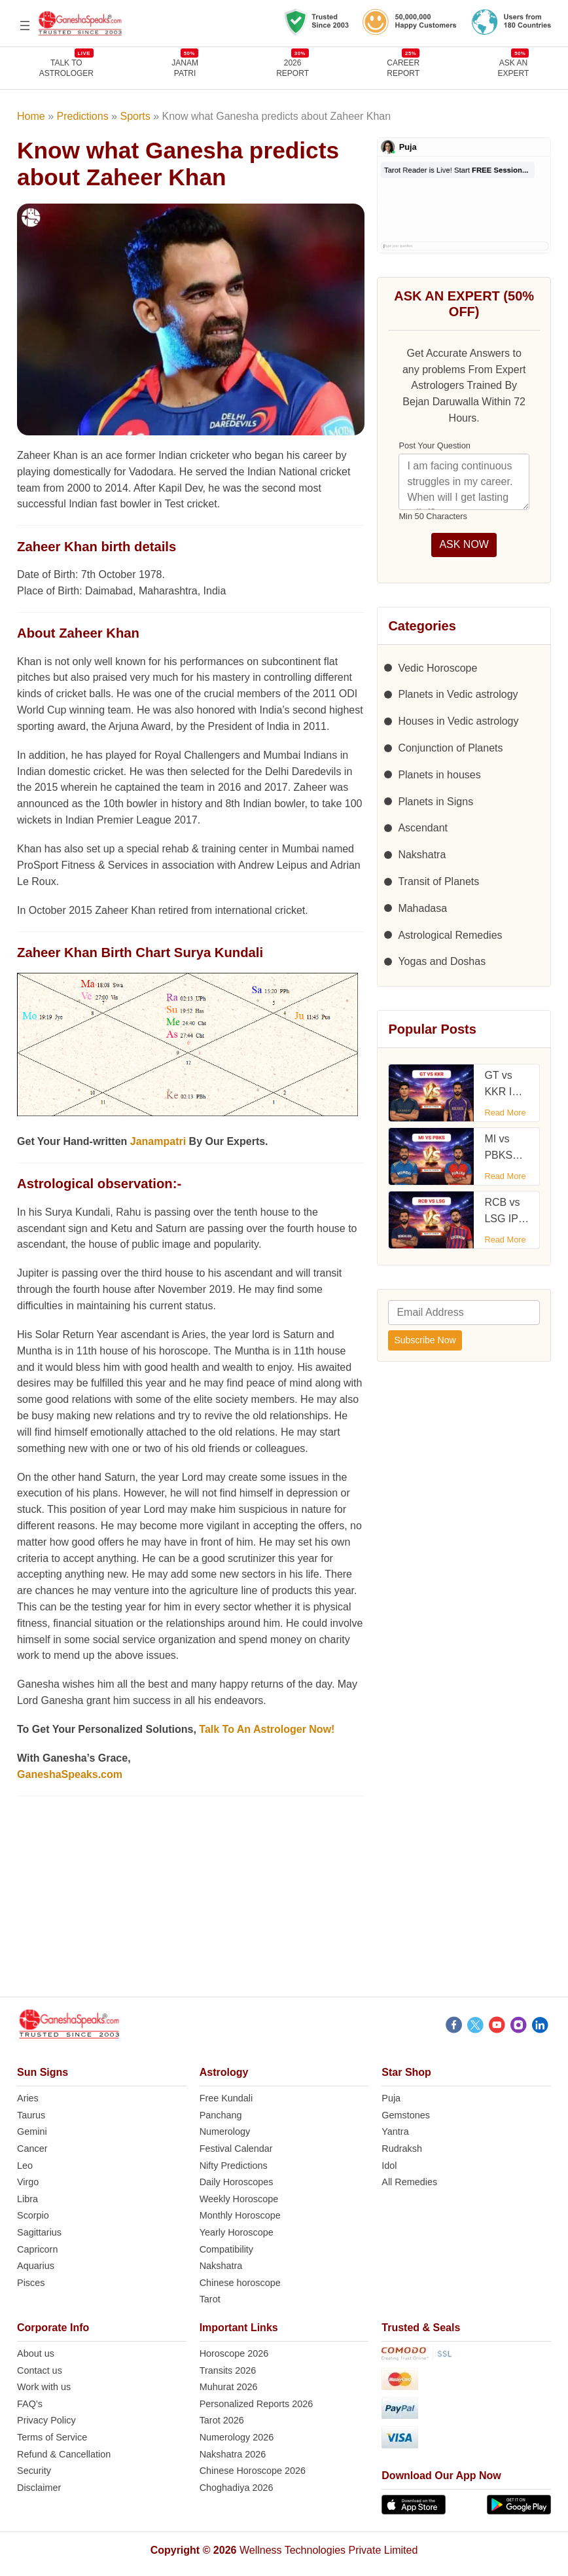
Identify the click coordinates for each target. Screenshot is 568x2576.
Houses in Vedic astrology (458, 721)
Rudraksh (402, 2148)
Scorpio (33, 2215)
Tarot (210, 2299)
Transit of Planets (438, 881)
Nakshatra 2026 (233, 2454)
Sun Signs (42, 2072)
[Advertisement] (284, 1905)
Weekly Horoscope (239, 2199)
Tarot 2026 (222, 2420)
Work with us (44, 2387)
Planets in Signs (435, 801)
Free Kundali (226, 2098)
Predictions (83, 116)
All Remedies (409, 2182)
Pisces (30, 2282)
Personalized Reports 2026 (256, 2404)
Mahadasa (422, 908)
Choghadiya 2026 (237, 2487)
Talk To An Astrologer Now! (266, 1729)
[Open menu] (25, 25)
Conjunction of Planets (450, 747)
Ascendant (423, 827)
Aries (28, 2098)
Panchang (221, 2115)
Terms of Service (52, 2437)
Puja (391, 2098)
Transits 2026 (228, 2370)
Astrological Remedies (450, 935)
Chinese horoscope (240, 2282)
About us (35, 2353)
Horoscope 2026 (234, 2353)
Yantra (395, 2131)
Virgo (28, 2182)
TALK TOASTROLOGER (66, 68)
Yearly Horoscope (237, 2232)
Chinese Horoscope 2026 (253, 2470)
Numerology (225, 2131)
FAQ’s (30, 2404)
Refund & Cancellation (64, 2454)
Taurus (31, 2115)
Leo (25, 2165)
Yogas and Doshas (442, 961)
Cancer (32, 2148)
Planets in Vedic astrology (458, 694)
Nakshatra (422, 854)
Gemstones (406, 2115)
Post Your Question (434, 445)
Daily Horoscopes (237, 2182)
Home (31, 116)
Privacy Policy (46, 2420)
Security (34, 2470)
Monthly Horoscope (240, 2215)
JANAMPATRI (184, 68)
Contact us (39, 2370)
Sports (135, 116)
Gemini (32, 2131)
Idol (389, 2165)
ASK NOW (464, 544)
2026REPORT (292, 68)
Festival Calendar (236, 2148)
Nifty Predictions (234, 2165)
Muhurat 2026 (229, 2387)
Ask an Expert (513, 68)
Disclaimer (39, 2487)
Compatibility (226, 2249)
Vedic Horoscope (437, 668)
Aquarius (35, 2265)
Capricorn (37, 2249)
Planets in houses (439, 774)
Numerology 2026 (237, 2437)
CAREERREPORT (403, 68)
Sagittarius (39, 2232)
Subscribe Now (424, 1340)
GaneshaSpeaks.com (69, 1774)
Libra (27, 2199)
